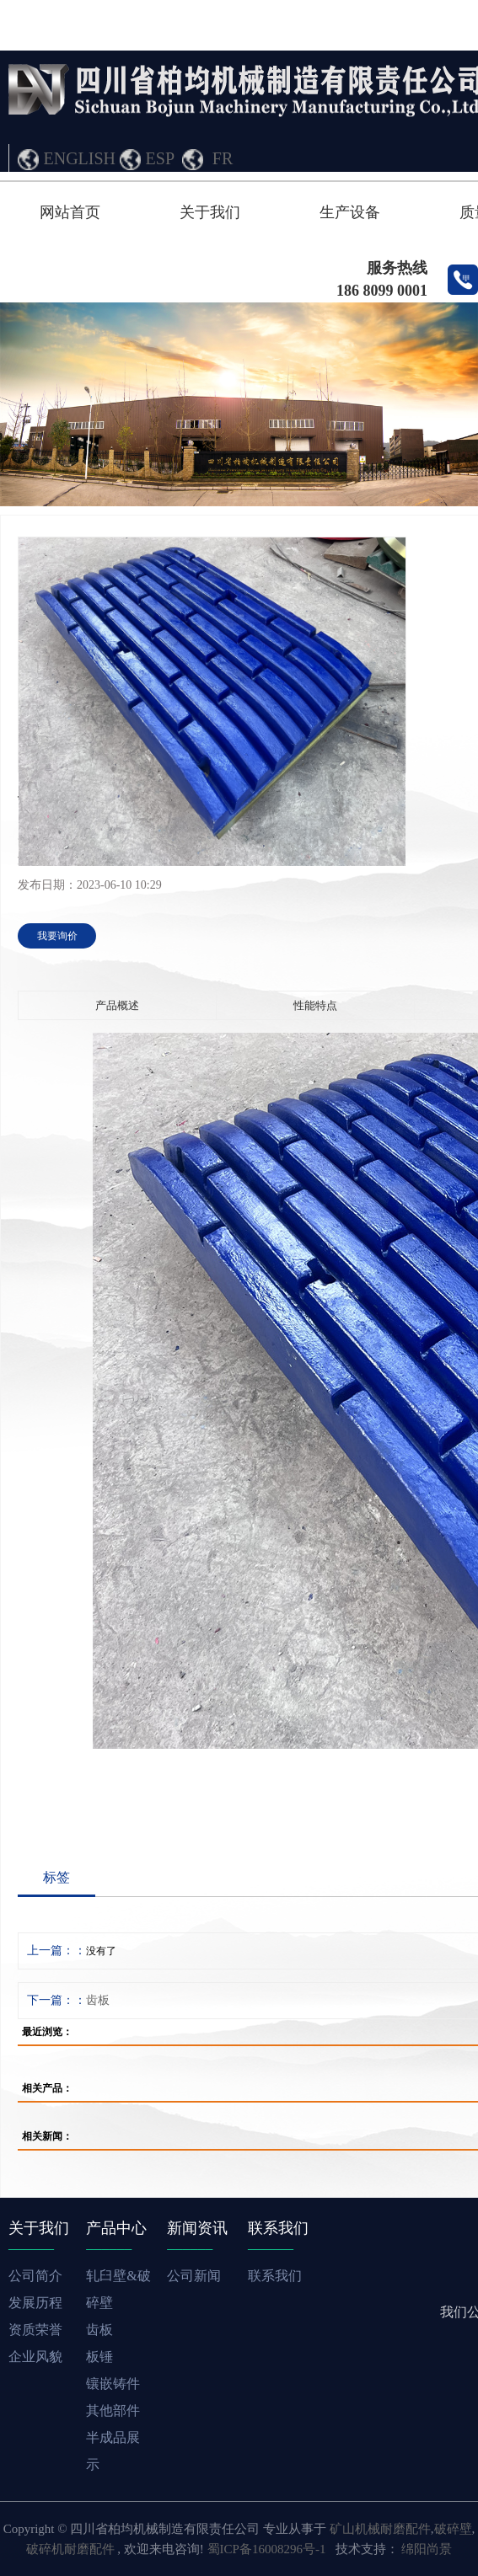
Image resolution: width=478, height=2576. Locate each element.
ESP (160, 158)
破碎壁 (453, 2529)
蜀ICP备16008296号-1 (266, 2549)
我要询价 (57, 936)
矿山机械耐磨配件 (380, 2529)
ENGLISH (80, 158)
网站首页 (70, 212)
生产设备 (350, 212)
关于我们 (210, 212)
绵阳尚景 (426, 2549)
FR (222, 158)
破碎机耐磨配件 (70, 2549)
